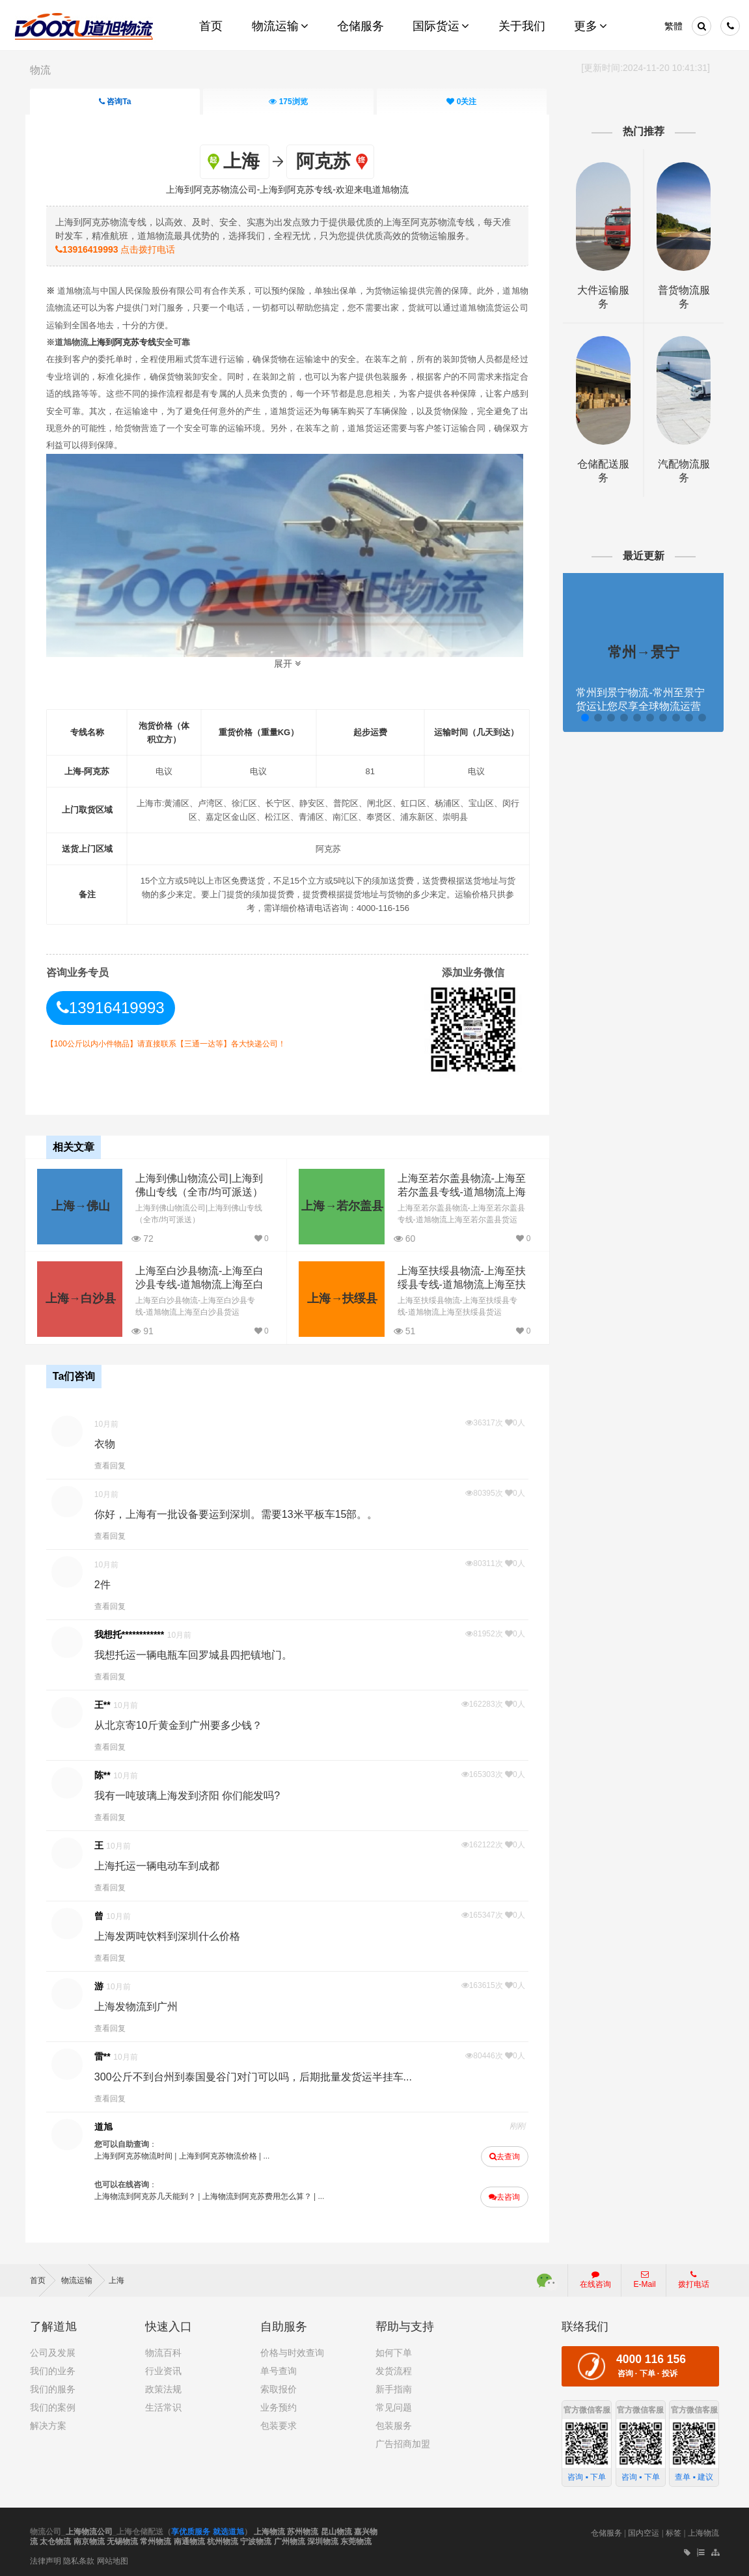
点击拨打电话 (120, 249)
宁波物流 (255, 2539)
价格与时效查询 (292, 2350)
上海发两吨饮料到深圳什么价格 (172, 1934)
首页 (42, 2277)
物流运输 (82, 2277)
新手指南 (393, 2386)
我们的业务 (52, 2368)
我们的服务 (52, 2386)
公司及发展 (52, 2350)
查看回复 (114, 1464)
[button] (581, 717)
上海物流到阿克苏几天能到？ (149, 2195)
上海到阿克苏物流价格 (223, 2154)
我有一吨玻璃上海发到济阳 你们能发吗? (191, 1794)
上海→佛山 (80, 1205)
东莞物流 (356, 2539)
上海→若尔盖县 (339, 1205)
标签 (673, 2530)
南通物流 (189, 2539)
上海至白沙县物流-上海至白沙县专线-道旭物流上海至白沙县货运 (198, 1283)
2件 (107, 1583)
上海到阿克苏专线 (127, 342)
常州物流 (155, 2539)
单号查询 (278, 2368)
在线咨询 (595, 2277)
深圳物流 (322, 2539)
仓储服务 (606, 2530)
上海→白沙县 (81, 1297)
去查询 (502, 2155)
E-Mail (645, 2277)
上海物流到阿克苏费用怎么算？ (261, 2195)
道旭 (108, 2125)
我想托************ (134, 1633)
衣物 (109, 1442)
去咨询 (501, 2195)
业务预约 (278, 2405)
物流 (40, 70)
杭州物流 (222, 2539)
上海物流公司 (89, 2529)
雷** (107, 2055)
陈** (107, 1774)
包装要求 (278, 2423)
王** (107, 1703)
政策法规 (163, 2386)
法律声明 (45, 2558)
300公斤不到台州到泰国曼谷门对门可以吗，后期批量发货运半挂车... (257, 2075)
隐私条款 (78, 2558)
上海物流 (269, 2529)
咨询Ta (115, 101)
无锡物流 (122, 2539)
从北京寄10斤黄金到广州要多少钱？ (183, 1723)
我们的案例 (52, 2405)
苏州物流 (302, 2529)
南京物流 (89, 2539)
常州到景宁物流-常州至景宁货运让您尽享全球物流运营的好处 (637, 706)
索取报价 (278, 2386)
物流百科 (163, 2350)
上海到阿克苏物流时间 (138, 2154)
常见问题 (393, 2405)
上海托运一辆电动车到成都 (161, 1864)
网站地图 (112, 2558)
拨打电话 (693, 2277)
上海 (116, 2277)
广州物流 (289, 2539)
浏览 (288, 101)
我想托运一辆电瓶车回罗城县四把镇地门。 (198, 1653)
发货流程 (393, 2368)
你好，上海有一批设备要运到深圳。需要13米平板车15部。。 (241, 1513)
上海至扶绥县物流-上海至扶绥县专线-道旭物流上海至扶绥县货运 (456, 1283)
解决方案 (48, 2423)
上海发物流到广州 (140, 2005)
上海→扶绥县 (339, 1297)
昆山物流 (336, 2529)
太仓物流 (55, 2539)
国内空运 (643, 2530)
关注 (461, 101)
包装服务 (393, 2423)
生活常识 (163, 2405)
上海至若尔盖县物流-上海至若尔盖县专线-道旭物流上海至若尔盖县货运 (456, 1190)
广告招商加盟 (402, 2441)
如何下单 (393, 2350)
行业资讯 (163, 2368)
